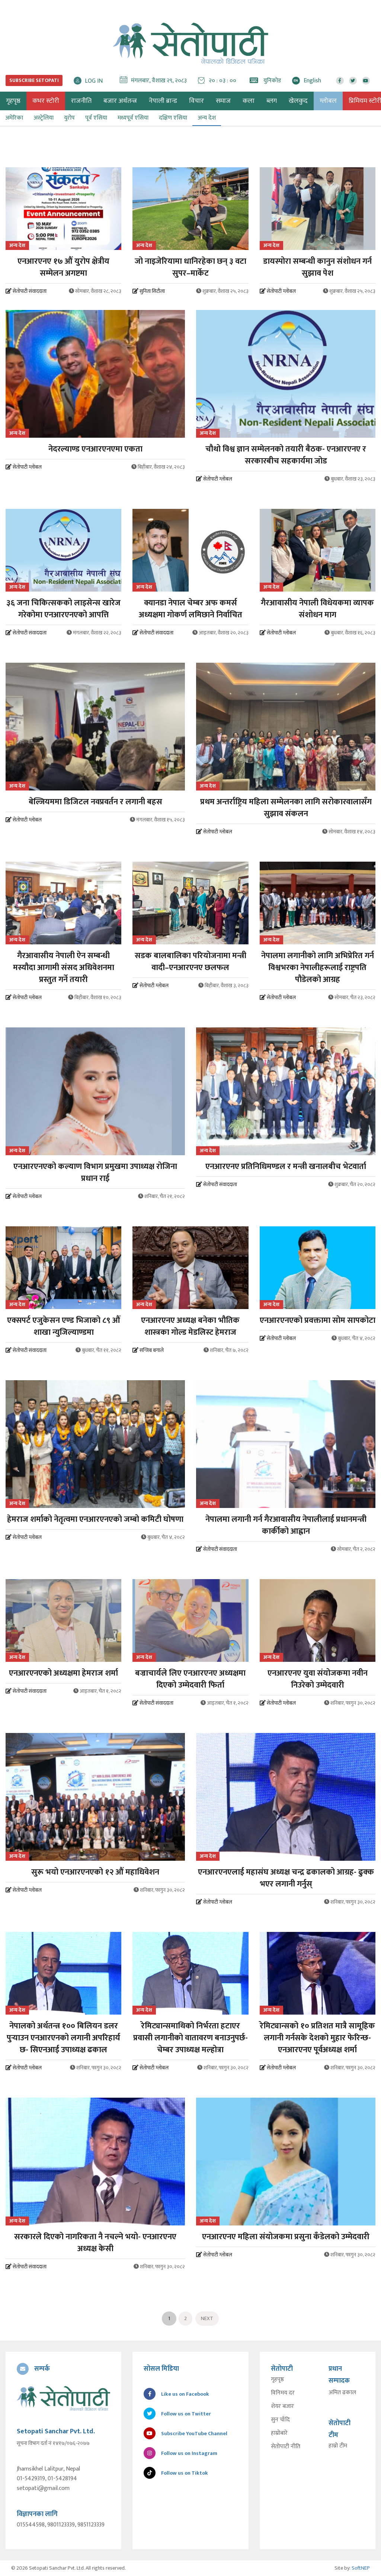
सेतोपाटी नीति (285, 2447)
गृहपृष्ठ (277, 2380)
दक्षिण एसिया (173, 118)
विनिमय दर (283, 2393)
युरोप (69, 118)
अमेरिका (14, 118)
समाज (223, 101)
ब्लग (271, 101)
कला (248, 101)
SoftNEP (361, 2568)
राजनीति (81, 101)
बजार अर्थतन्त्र (120, 101)
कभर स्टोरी (45, 101)
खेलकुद (298, 101)
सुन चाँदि (280, 2420)
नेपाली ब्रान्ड (163, 101)
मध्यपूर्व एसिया (133, 118)
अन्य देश (207, 118)
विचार (196, 101)
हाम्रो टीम (338, 2446)
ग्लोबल (328, 101)
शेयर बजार (282, 2406)
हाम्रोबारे (279, 2433)
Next (207, 2318)
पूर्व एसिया (96, 118)
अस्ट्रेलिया (43, 118)
